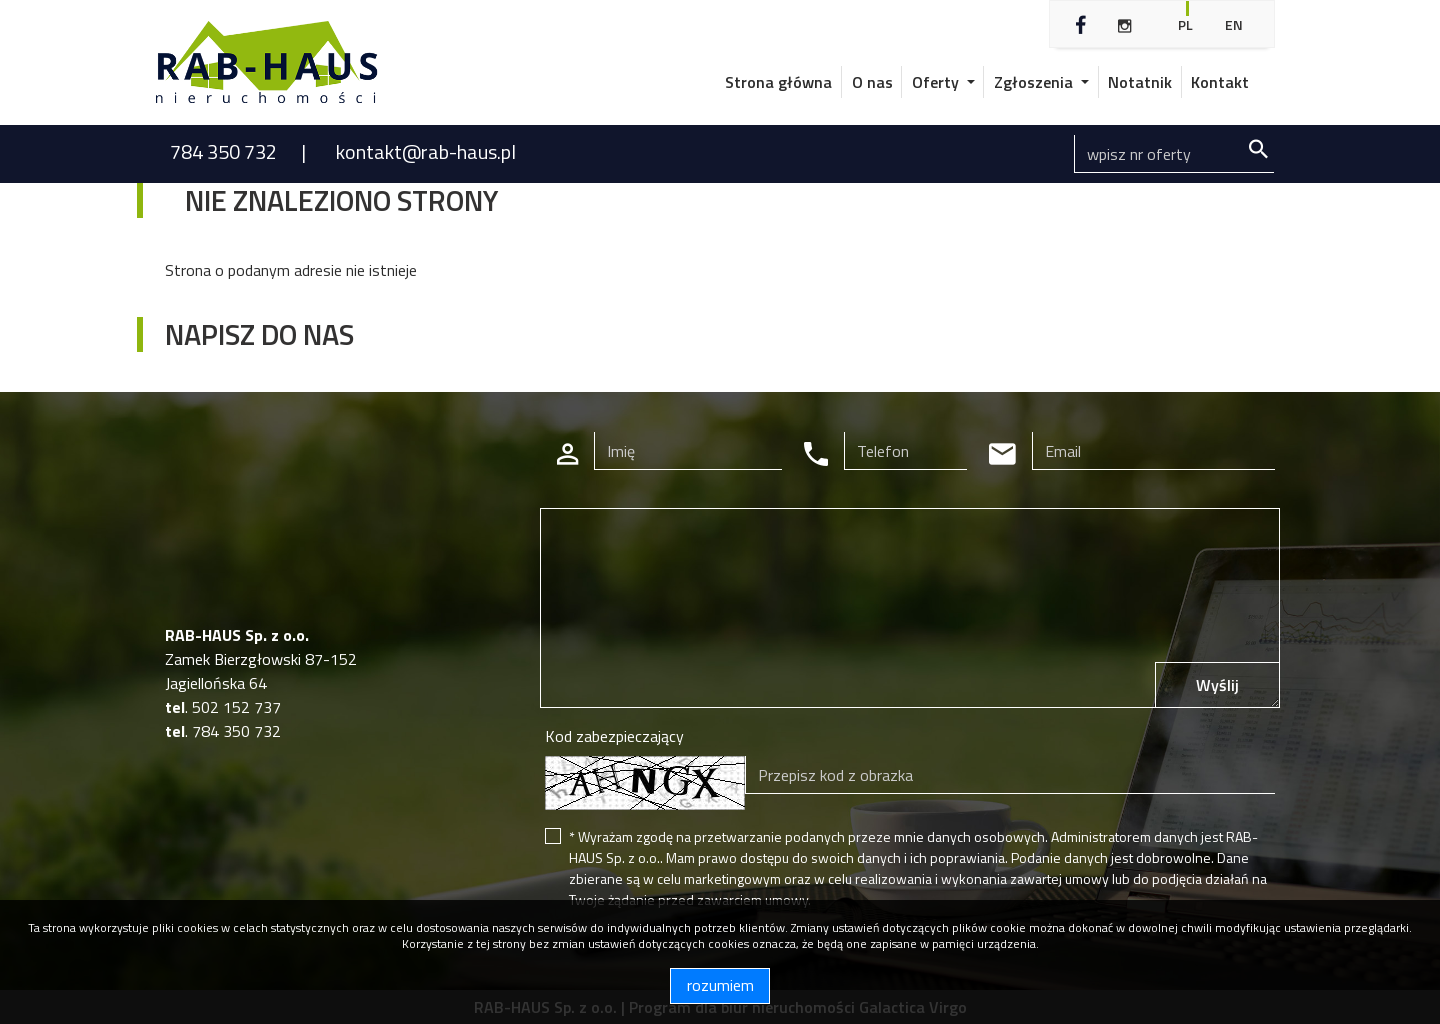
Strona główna (778, 82)
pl (1185, 24)
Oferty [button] (937, 82)
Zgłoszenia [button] (1035, 82)
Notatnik (1140, 82)
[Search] (1174, 154)
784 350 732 (225, 151)
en (1234, 24)
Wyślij (1217, 685)
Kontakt (1220, 82)
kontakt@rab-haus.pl (426, 151)
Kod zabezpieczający (614, 736)
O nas (872, 82)
